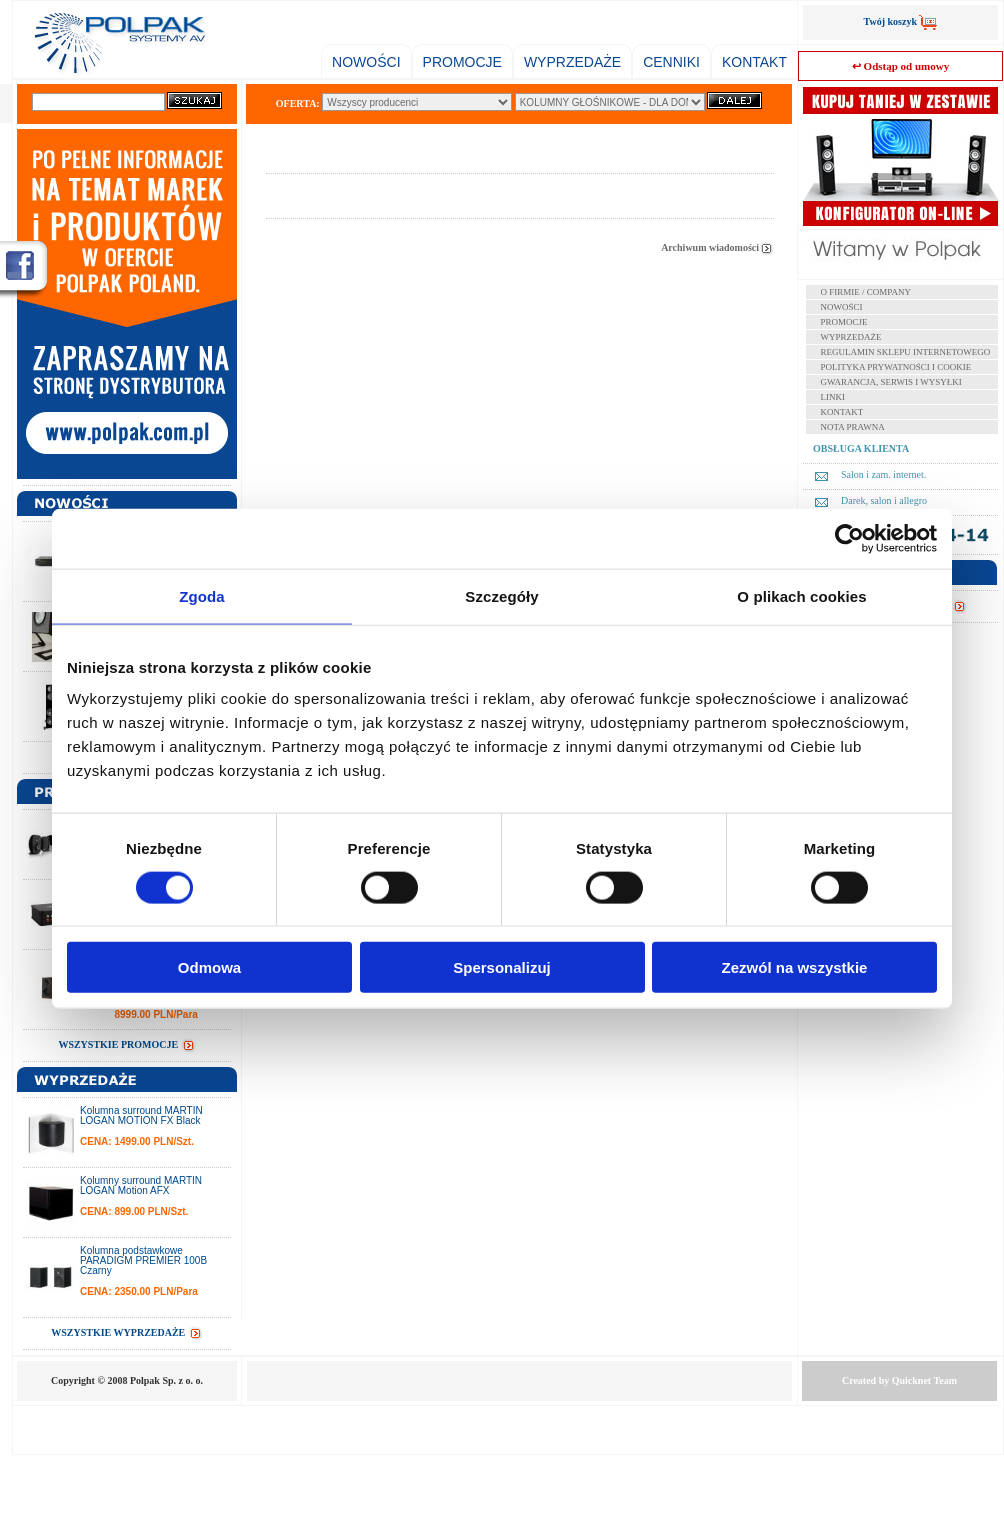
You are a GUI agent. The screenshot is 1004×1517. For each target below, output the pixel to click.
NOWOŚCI (366, 62)
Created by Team (899, 1380)
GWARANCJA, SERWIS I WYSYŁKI (891, 382)
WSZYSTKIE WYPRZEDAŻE (127, 1332)
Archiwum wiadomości (717, 247)
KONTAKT (754, 62)
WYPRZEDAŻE (572, 62)
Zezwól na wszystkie (795, 967)
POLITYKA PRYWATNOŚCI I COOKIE (896, 367)
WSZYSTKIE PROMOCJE (126, 1044)
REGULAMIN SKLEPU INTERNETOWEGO (906, 352)
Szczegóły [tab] (501, 595)
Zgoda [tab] (202, 595)
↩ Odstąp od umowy (900, 66)
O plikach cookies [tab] (801, 595)
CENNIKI (671, 62)
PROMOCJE (462, 62)
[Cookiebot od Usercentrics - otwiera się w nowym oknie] (849, 538)
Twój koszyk (901, 21)
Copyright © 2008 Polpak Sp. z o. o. (127, 1380)
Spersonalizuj (502, 967)
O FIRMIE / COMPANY (866, 292)
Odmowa (209, 967)
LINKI (833, 397)
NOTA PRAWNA (853, 427)
